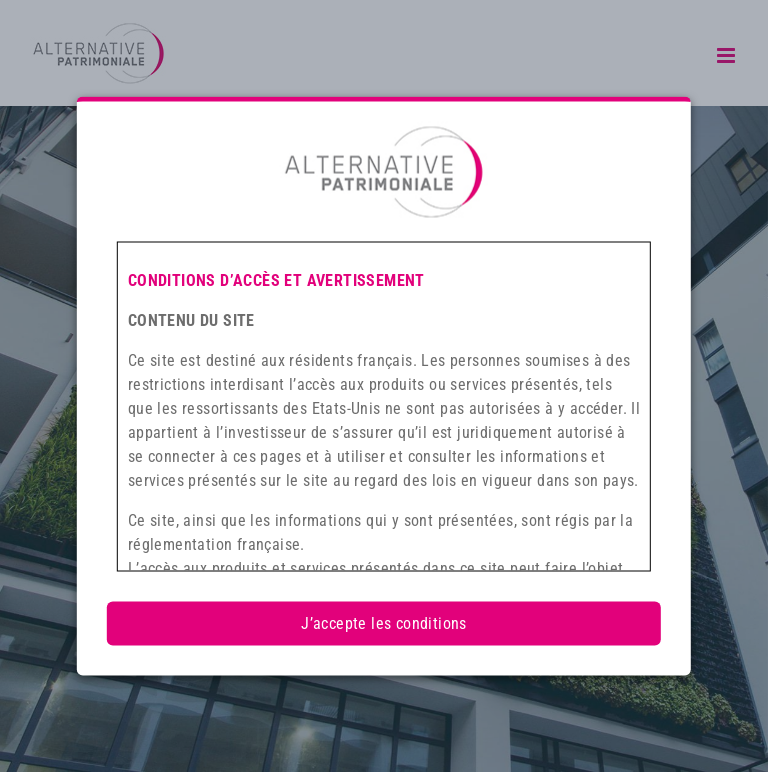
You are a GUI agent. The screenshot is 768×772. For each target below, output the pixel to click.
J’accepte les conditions (384, 623)
